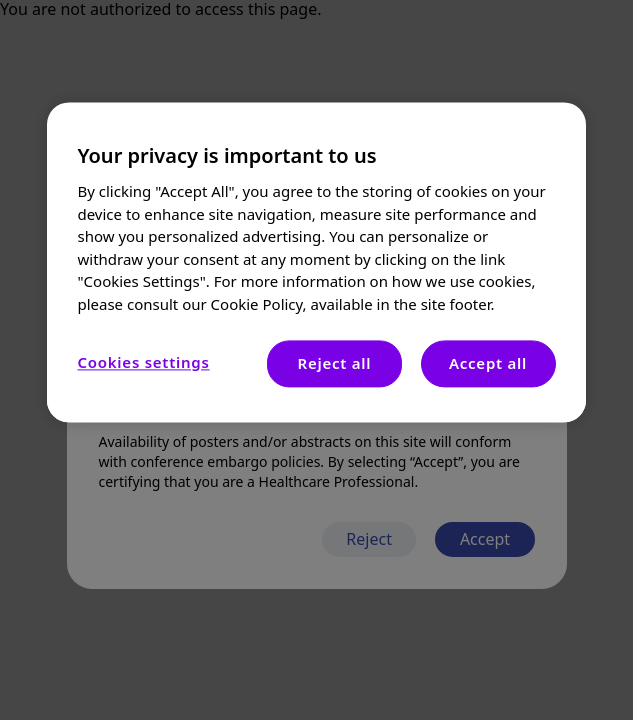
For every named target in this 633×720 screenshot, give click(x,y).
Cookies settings (143, 362)
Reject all (335, 363)
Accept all (488, 363)
